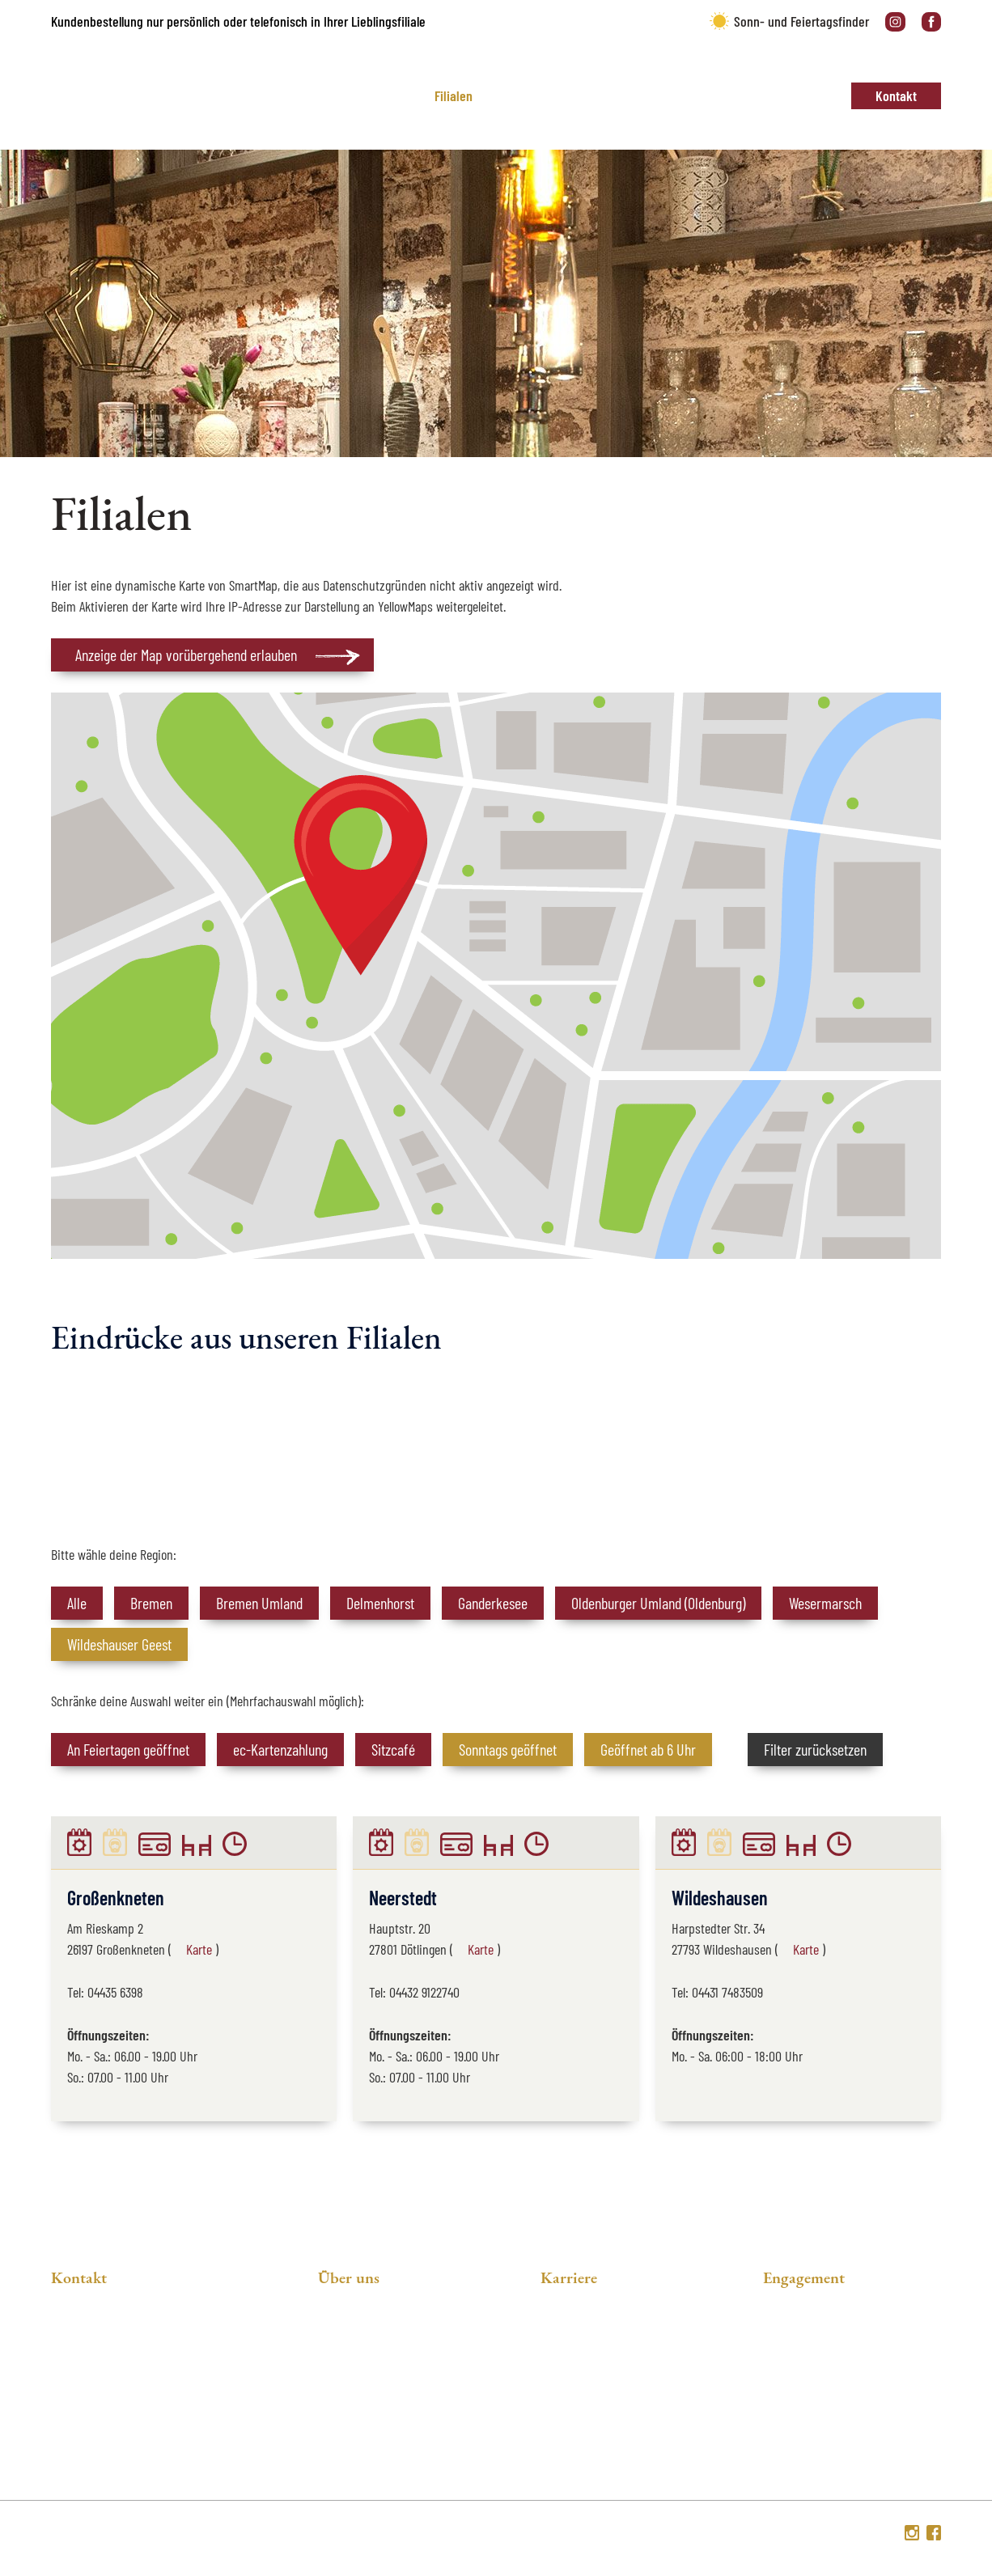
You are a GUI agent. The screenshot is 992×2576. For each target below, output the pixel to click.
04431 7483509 (727, 1992)
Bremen (151, 1602)
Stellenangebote (588, 2332)
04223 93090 (110, 2445)
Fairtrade (789, 2388)
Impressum (821, 2535)
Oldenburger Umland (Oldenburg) (658, 1602)
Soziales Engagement (379, 2360)
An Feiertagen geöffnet (128, 1749)
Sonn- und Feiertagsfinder (801, 21)
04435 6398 (115, 1992)
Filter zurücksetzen (815, 1749)
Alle (77, 1602)
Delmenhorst (380, 1602)
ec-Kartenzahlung (280, 1749)
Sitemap (872, 2535)
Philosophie (351, 2332)
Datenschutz (762, 2535)
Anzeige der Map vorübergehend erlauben (186, 654)
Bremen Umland (259, 1602)
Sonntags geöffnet (508, 1749)
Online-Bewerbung (594, 2388)
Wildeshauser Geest (119, 1644)
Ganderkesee (493, 1602)
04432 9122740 (424, 1992)
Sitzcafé (393, 1749)
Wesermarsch (825, 1602)
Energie (785, 2360)
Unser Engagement (818, 2332)
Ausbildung (573, 2360)
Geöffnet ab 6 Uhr (648, 1749)
